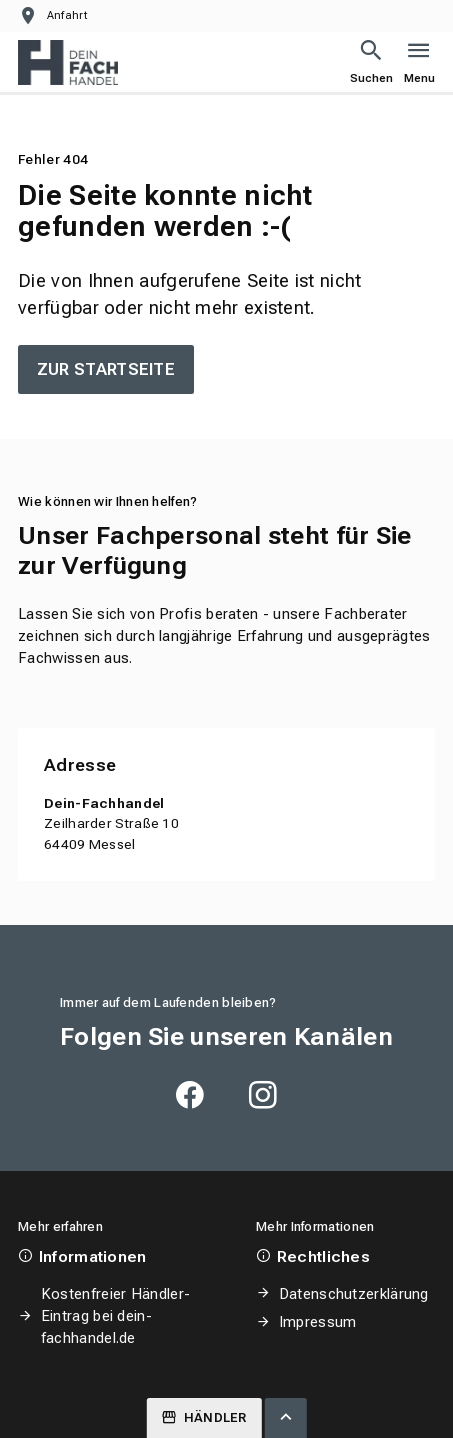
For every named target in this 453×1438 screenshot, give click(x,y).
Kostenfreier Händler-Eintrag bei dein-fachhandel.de (115, 1316)
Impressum (318, 1322)
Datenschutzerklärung (354, 1294)
